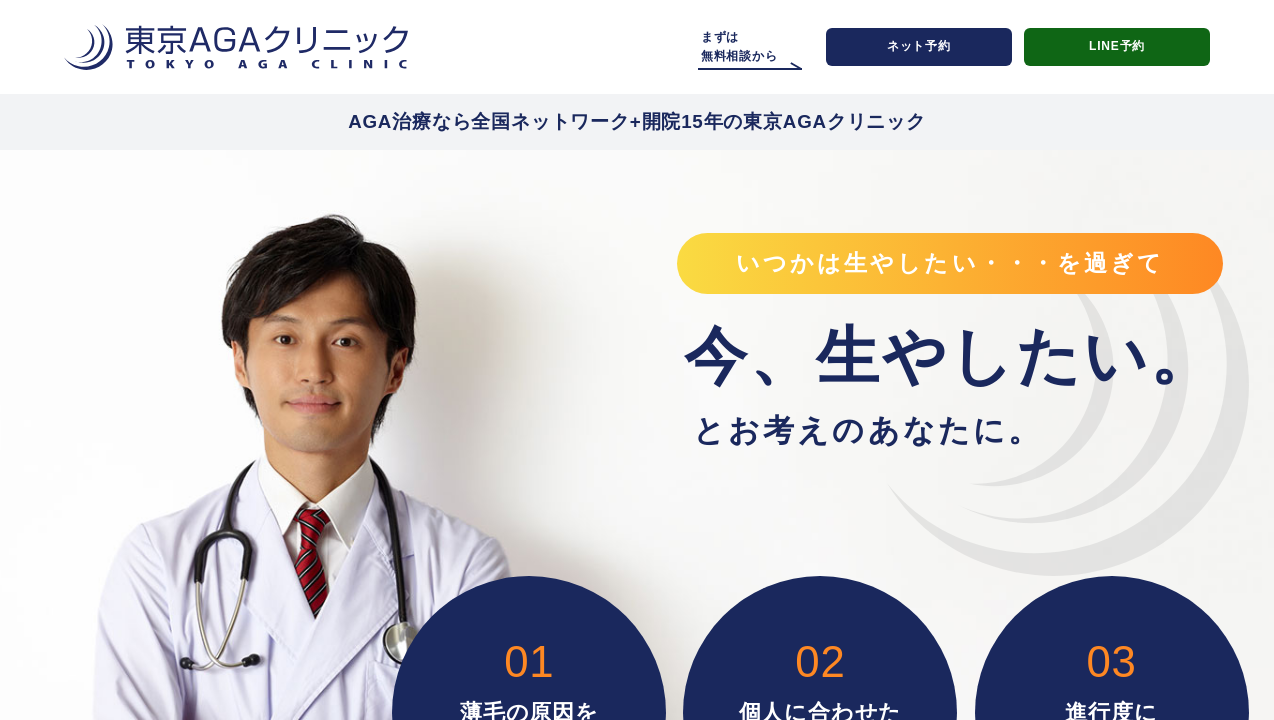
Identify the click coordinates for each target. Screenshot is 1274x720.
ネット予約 (919, 46)
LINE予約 (1117, 46)
